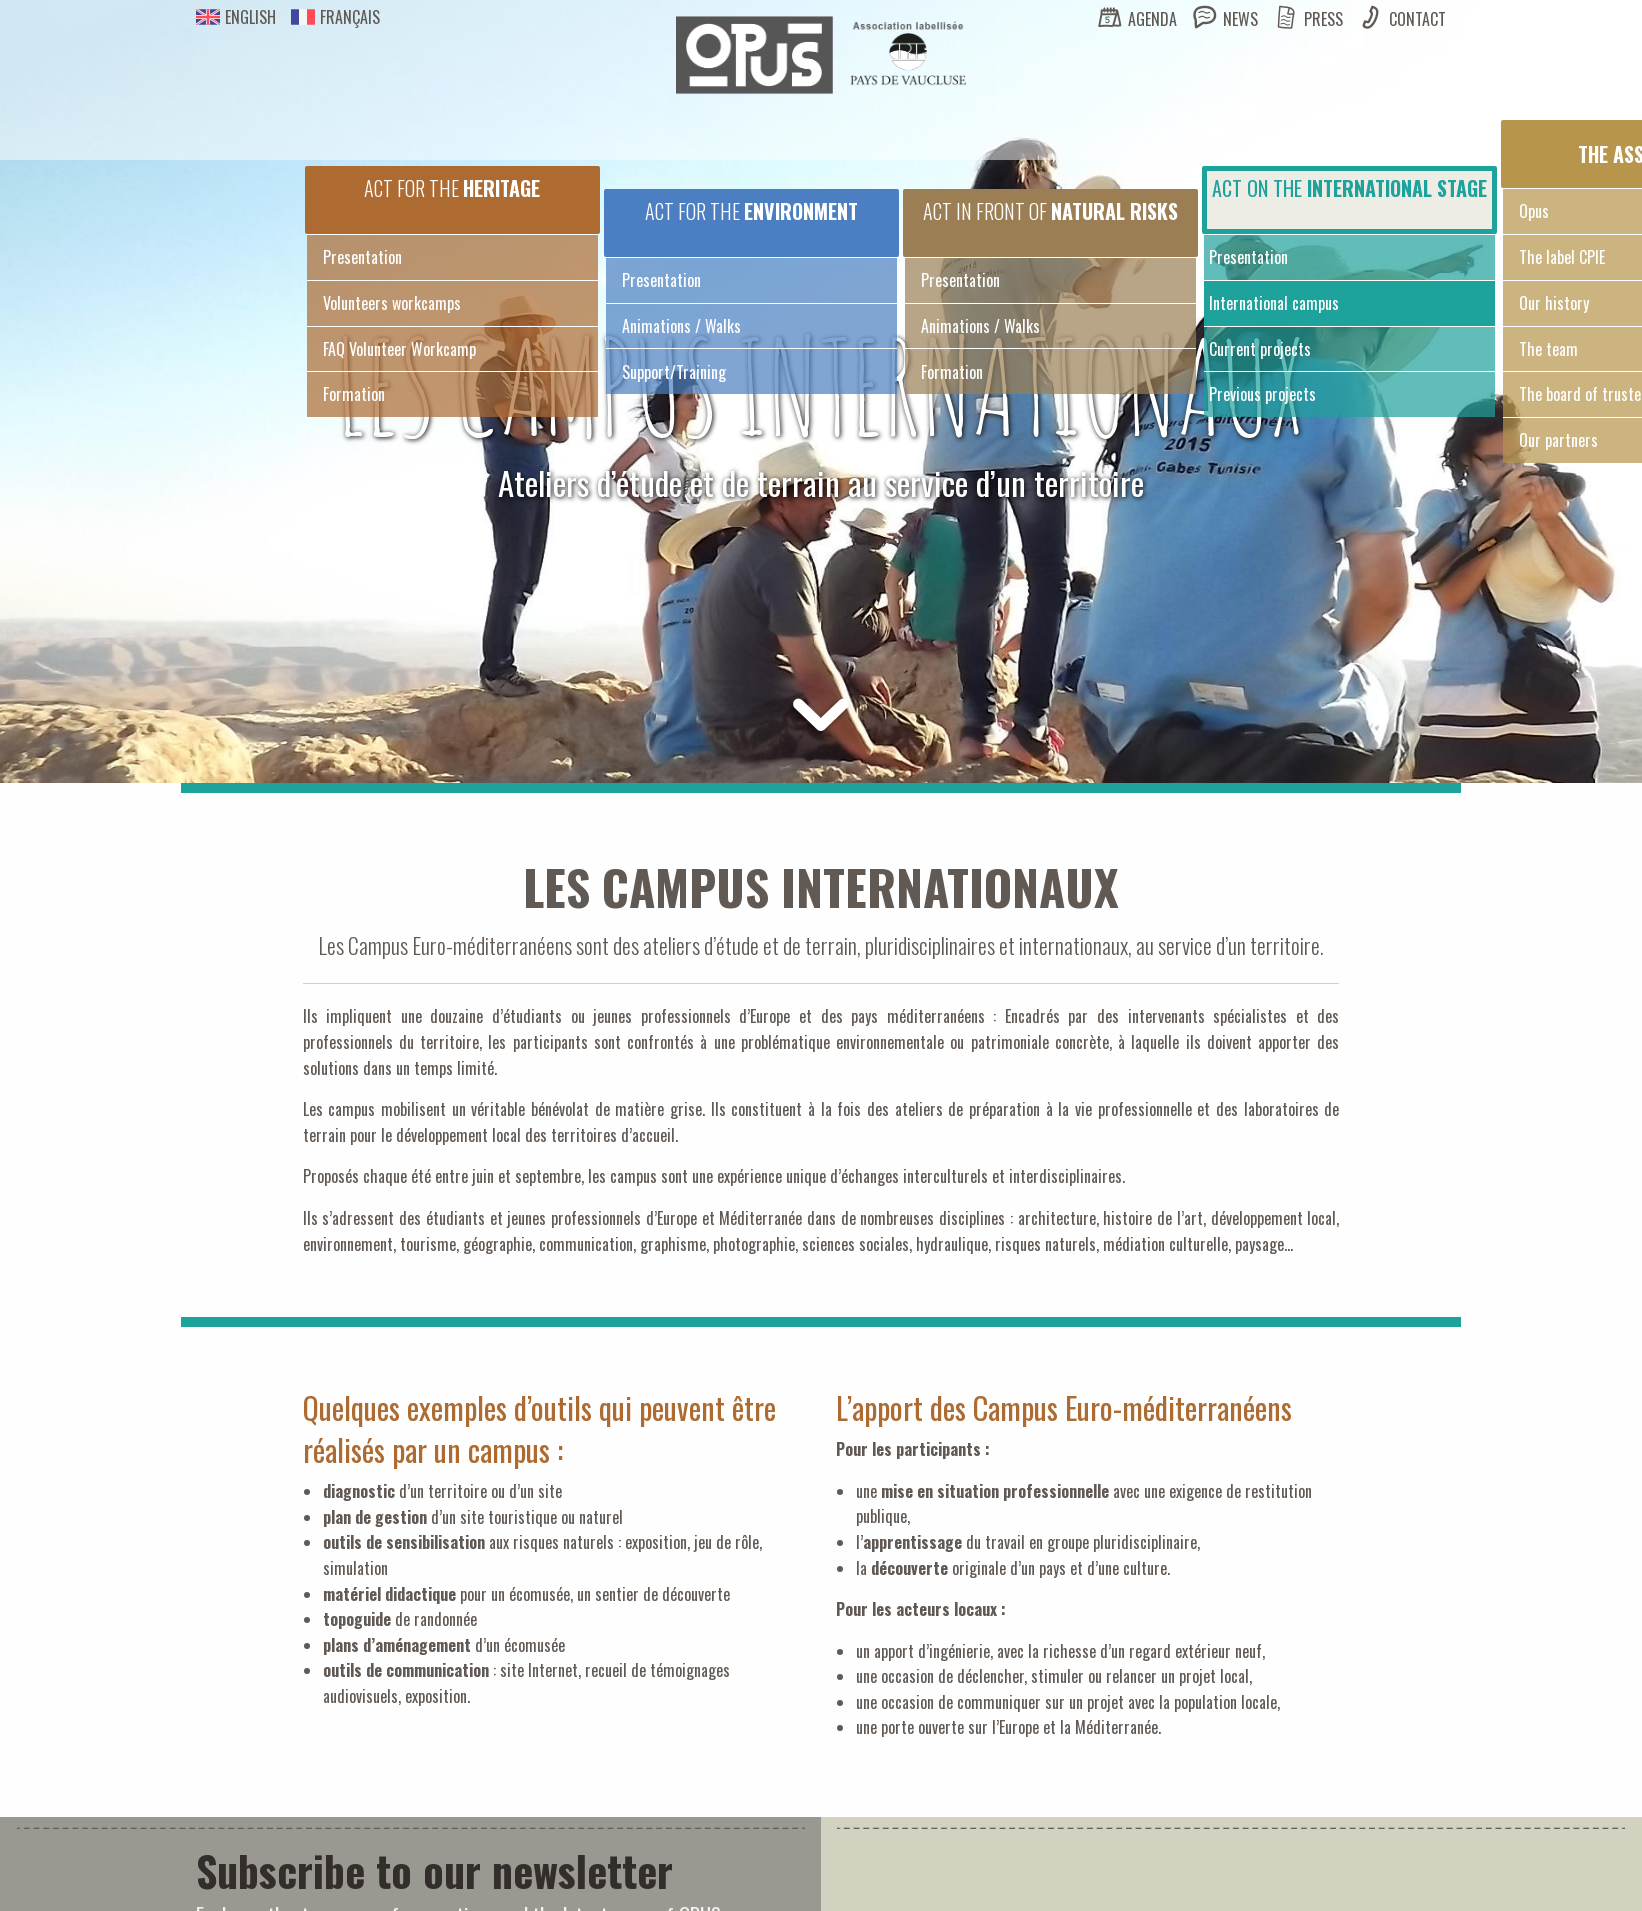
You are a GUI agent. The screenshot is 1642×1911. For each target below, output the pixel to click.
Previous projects (1262, 394)
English (236, 17)
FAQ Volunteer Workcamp (399, 349)
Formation (354, 394)
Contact (1417, 19)
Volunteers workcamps (392, 303)
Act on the (1349, 188)
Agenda (1152, 19)
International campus (1274, 303)
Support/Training (674, 372)
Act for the (452, 188)
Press (1323, 19)
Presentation (362, 257)
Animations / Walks (681, 326)
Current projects (1260, 349)
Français (335, 17)
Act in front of (1050, 211)
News (1240, 19)
